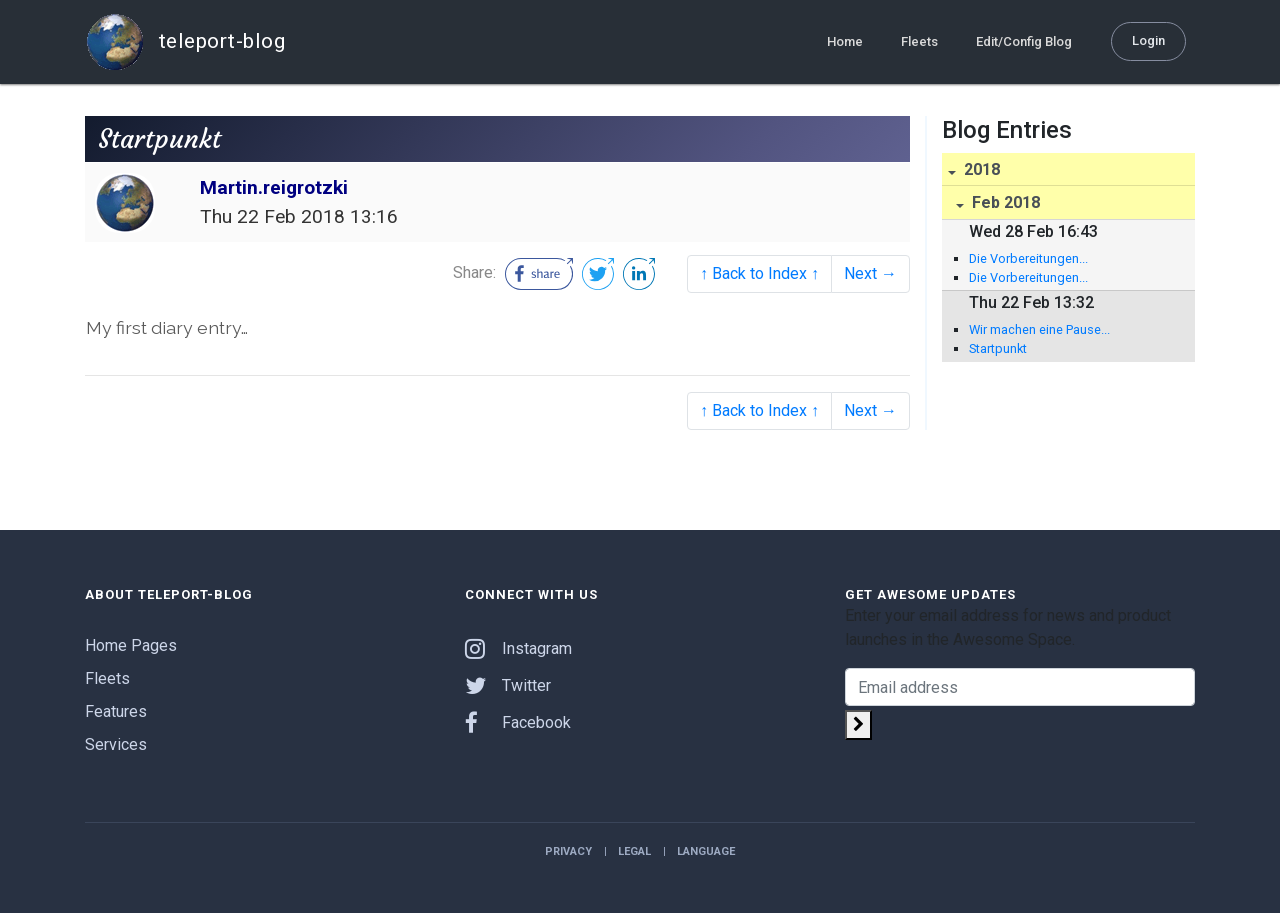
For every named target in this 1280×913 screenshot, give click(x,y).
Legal (634, 851)
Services (116, 744)
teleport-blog (185, 42)
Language (706, 851)
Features (116, 711)
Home (845, 41)
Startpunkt (998, 348)
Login (1148, 40)
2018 (980, 169)
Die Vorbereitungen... (1028, 258)
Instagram (518, 648)
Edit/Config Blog (1024, 41)
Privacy (568, 851)
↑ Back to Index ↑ (759, 273)
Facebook (518, 722)
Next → (870, 273)
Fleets (919, 41)
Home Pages (131, 645)
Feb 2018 (1004, 202)
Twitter (508, 685)
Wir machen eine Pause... (1039, 329)
